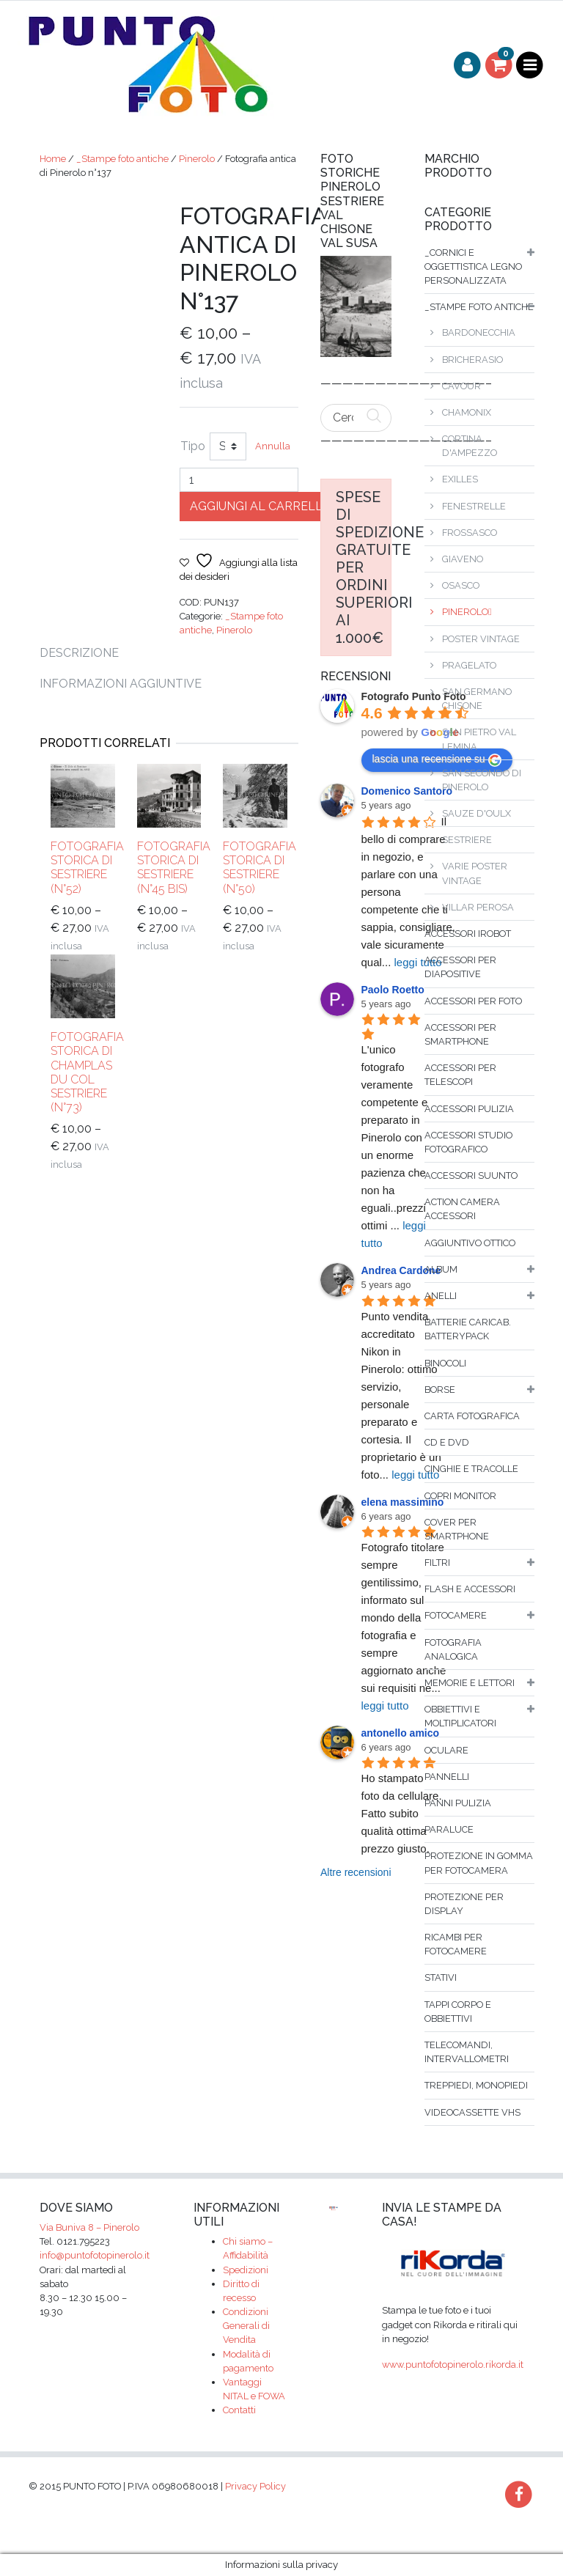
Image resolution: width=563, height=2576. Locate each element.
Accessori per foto (473, 1001)
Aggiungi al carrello (261, 506)
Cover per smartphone (456, 1529)
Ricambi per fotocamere (455, 1944)
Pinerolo (197, 158)
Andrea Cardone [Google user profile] (401, 1270)
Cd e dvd (446, 1442)
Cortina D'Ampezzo (469, 445)
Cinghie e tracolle (471, 1468)
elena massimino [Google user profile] (402, 1502)
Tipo (192, 446)
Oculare (446, 1750)
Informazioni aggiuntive (121, 684)
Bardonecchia (478, 332)
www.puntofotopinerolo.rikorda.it (452, 2364)
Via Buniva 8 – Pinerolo (89, 2227)
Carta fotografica (472, 1415)
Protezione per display (464, 1903)
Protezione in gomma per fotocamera (478, 1862)
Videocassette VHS (472, 2112)
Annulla (272, 446)
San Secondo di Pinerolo (481, 780)
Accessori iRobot (467, 933)
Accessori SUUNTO (471, 1175)
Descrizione (79, 653)
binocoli (445, 1363)
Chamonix (466, 412)
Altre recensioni (355, 1872)
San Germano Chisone (477, 698)
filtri (437, 1562)
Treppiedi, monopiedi (476, 2085)
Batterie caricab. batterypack (467, 1329)
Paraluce (449, 1829)
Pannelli (446, 1776)
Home (53, 158)
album (440, 1269)
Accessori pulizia (469, 1108)
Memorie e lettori (469, 1682)
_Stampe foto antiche (122, 158)
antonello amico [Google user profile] (400, 1733)
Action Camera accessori (462, 1208)
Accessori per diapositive (460, 966)
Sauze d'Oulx (476, 813)
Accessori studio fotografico (468, 1142)
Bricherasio (472, 359)
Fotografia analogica (453, 1649)
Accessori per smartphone (460, 1034)
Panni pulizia (457, 1802)
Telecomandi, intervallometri (466, 2051)
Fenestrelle (474, 506)
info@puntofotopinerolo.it (95, 2255)
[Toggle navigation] (529, 65)
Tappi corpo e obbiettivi (457, 2011)
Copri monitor (460, 1495)
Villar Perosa (478, 907)
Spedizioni (245, 2269)
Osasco (460, 585)
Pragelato (469, 665)
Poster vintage (481, 638)
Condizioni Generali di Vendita (246, 2325)
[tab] (88, 653)
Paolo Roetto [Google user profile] (392, 990)
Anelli (440, 1295)
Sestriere (467, 839)
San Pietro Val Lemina (479, 738)
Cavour (461, 385)
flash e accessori (469, 1588)
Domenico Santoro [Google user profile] (406, 791)
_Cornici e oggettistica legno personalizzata (473, 266)
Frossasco (469, 532)
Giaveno (462, 558)
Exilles (460, 479)
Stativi (440, 1977)
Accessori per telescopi (460, 1074)
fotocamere (455, 1615)
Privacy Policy (255, 2486)
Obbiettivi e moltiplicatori (460, 1716)
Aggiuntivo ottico (469, 1242)
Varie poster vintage (474, 873)
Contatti (239, 2409)
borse (439, 1389)
